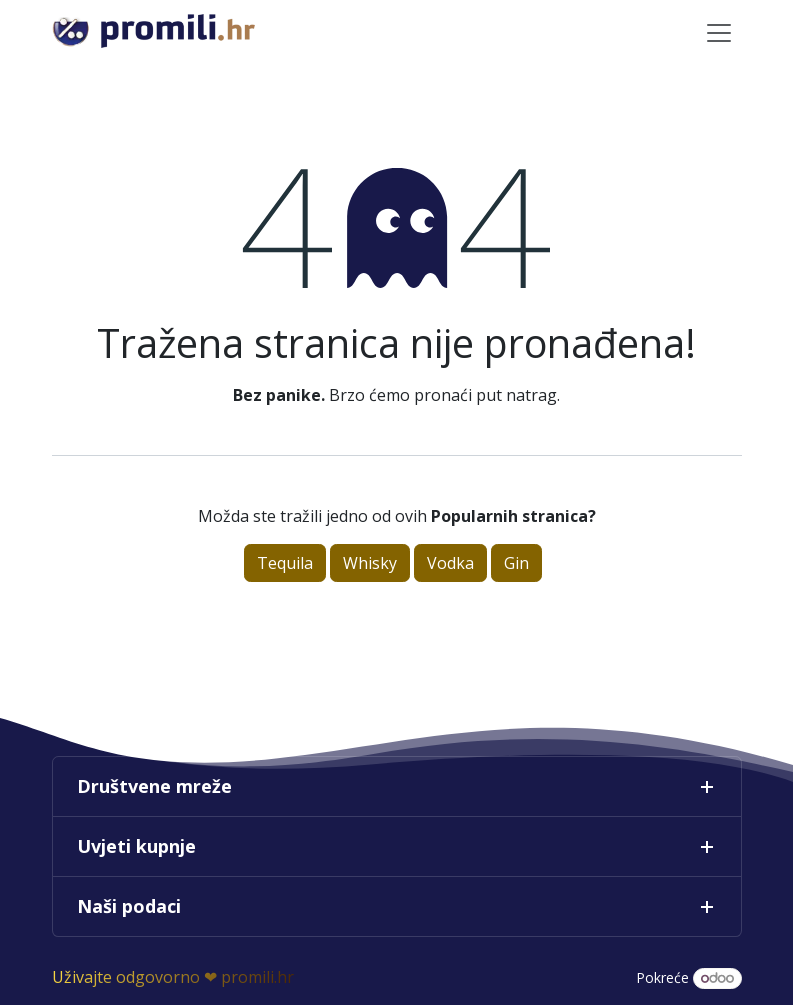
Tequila (285, 563)
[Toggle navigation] (719, 32)
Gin (516, 563)
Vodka (450, 563)
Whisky (370, 563)
